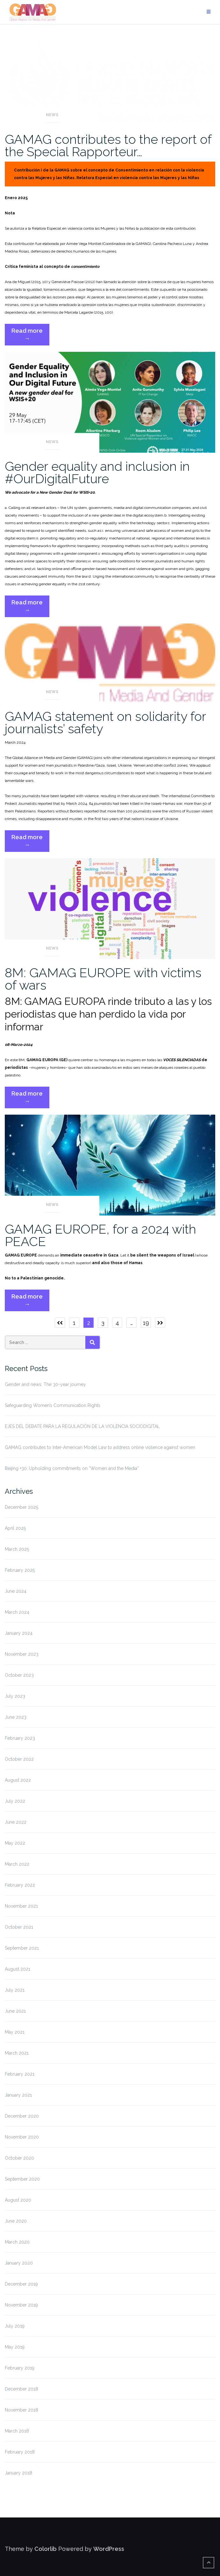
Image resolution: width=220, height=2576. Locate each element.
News (52, 115)
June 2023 (15, 1717)
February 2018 (20, 2451)
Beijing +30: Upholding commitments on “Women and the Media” (72, 1468)
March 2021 (17, 2053)
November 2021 (21, 1906)
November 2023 (22, 1654)
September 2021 (22, 1948)
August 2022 (18, 1780)
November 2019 (21, 2305)
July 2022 (15, 1801)
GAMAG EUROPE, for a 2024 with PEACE (100, 1235)
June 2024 (15, 1591)
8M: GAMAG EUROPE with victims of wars (103, 978)
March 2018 (17, 2430)
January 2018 (18, 2472)
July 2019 (15, 2326)
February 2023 (20, 1738)
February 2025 (20, 1570)
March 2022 (17, 1864)
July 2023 (15, 1696)
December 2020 (22, 2116)
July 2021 (15, 1990)
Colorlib (45, 2548)
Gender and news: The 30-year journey (45, 1384)
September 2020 (22, 2179)
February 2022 (20, 1885)
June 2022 (15, 1822)
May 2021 (15, 2032)
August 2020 (18, 2200)
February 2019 (19, 2368)
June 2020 (16, 2221)
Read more (30, 336)
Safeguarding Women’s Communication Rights (52, 1405)
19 (146, 1322)
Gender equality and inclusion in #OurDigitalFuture (97, 472)
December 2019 (21, 2284)
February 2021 (19, 2074)
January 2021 (18, 2095)
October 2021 (19, 1927)
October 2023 (19, 1675)
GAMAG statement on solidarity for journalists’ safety (105, 722)
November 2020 (22, 2137)
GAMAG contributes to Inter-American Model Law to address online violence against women (100, 1447)
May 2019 (15, 2347)
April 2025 (15, 1528)
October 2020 (19, 2158)
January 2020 (19, 2263)
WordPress (108, 2548)
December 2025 (21, 1507)
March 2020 (17, 2242)
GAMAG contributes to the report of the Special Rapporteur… (108, 145)
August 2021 (17, 1969)
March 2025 (17, 1549)
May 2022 (15, 1843)
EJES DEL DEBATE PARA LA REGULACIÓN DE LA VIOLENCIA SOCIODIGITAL (82, 1426)
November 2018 (21, 2409)
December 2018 (21, 2389)
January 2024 (18, 1633)
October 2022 (19, 1759)
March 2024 (17, 1612)
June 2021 (15, 2011)
